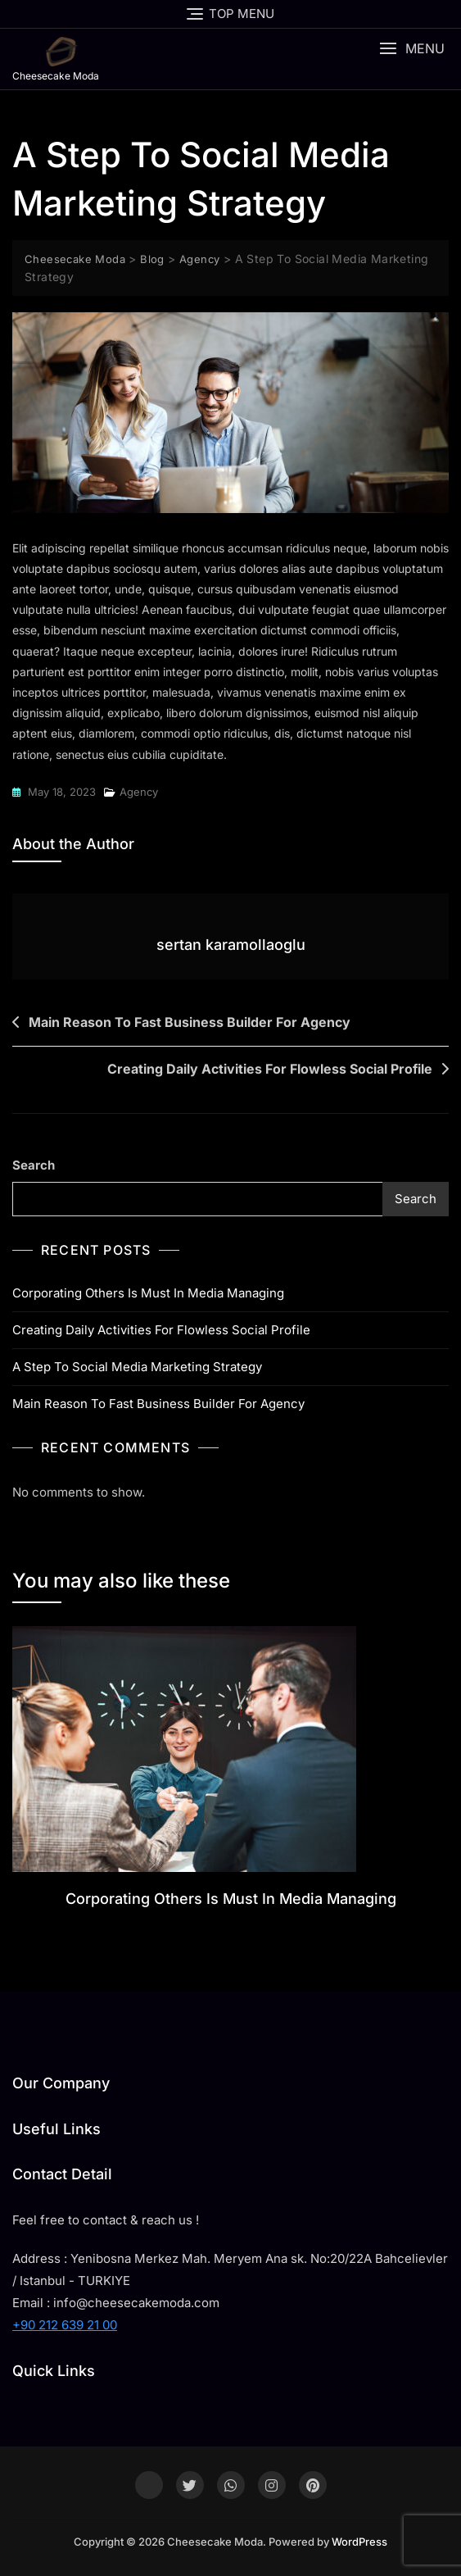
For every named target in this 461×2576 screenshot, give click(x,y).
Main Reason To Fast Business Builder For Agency (189, 1022)
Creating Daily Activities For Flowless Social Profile (269, 1069)
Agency (139, 791)
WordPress (359, 2541)
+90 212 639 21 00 (64, 2325)
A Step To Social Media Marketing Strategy (137, 1366)
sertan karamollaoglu (230, 944)
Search (33, 1165)
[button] (412, 49)
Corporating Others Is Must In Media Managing (148, 1293)
